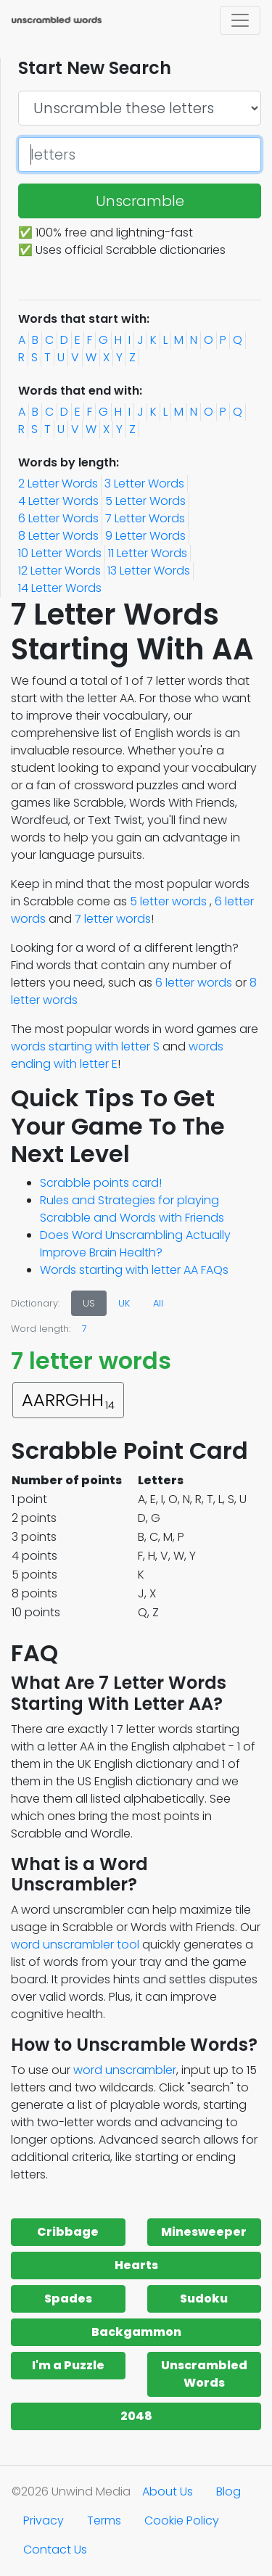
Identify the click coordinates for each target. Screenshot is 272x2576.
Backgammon (136, 2332)
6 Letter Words (58, 518)
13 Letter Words (148, 570)
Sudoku (204, 2298)
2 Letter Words (58, 483)
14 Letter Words (60, 588)
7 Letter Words (145, 518)
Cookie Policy (181, 2520)
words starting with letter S (85, 1046)
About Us (167, 2491)
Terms (104, 2520)
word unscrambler (124, 2070)
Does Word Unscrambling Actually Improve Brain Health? (135, 1244)
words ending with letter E (117, 1055)
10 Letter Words (60, 553)
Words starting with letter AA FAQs (134, 1270)
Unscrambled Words (204, 2374)
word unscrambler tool (75, 1944)
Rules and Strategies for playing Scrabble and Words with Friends (132, 1209)
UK (124, 1303)
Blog (228, 2491)
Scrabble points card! (101, 1182)
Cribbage (68, 2231)
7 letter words (113, 918)
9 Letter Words (145, 535)
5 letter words (168, 901)
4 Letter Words (58, 501)
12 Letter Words (59, 570)
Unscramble (140, 201)
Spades (68, 2298)
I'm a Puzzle (68, 2365)
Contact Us (55, 2549)
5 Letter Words (145, 501)
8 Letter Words (58, 535)
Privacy (43, 2520)
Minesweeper (204, 2231)
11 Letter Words (147, 553)
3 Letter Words (144, 483)
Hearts (136, 2265)
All (158, 1303)
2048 (136, 2416)
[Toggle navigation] (240, 20)
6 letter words (193, 982)
